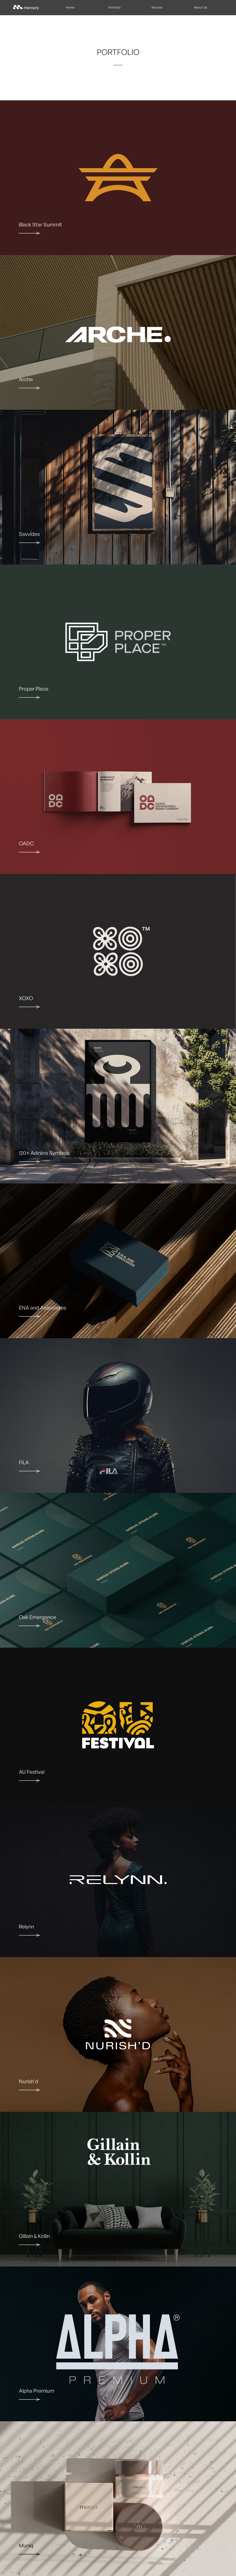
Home (70, 7)
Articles (156, 7)
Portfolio (114, 7)
